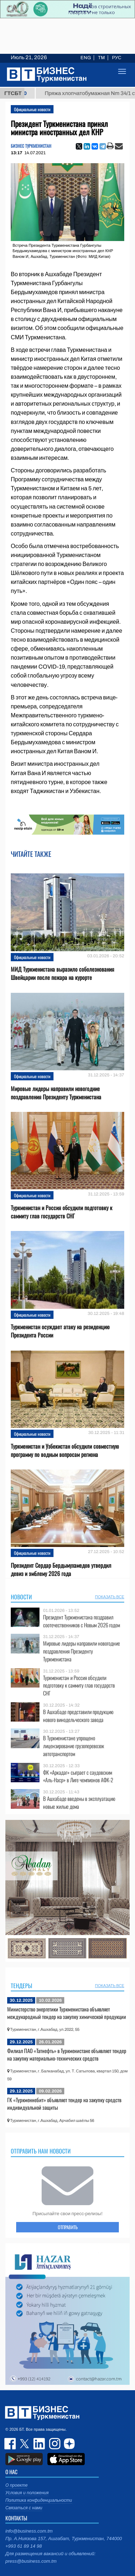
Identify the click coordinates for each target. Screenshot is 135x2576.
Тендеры (21, 1985)
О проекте (16, 2485)
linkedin (39, 2443)
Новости (21, 1597)
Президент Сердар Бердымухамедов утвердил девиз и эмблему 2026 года (61, 1569)
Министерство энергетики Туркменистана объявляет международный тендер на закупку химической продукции (66, 2013)
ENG (85, 57)
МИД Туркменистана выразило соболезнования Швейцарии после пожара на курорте (62, 973)
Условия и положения (26, 2492)
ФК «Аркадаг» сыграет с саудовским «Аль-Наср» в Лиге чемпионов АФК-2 (78, 1776)
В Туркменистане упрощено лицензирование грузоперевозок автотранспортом (73, 1746)
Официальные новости (32, 109)
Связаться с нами (23, 2507)
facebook (11, 2443)
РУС (116, 57)
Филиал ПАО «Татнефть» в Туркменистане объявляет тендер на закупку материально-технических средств (66, 2054)
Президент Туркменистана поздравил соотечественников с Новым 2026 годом (81, 1621)
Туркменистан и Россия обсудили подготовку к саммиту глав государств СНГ (61, 1212)
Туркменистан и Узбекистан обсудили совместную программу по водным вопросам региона (65, 1450)
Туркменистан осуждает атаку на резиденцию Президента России (60, 1331)
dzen (68, 2443)
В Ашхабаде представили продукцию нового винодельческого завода (78, 1715)
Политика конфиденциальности (38, 2500)
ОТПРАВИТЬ (68, 2227)
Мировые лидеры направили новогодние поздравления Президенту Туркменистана (56, 1093)
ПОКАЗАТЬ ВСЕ (109, 1597)
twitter (25, 2443)
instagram (54, 2443)
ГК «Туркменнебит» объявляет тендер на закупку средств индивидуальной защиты (64, 2104)
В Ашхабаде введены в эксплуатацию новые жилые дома (79, 1802)
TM (101, 57)
